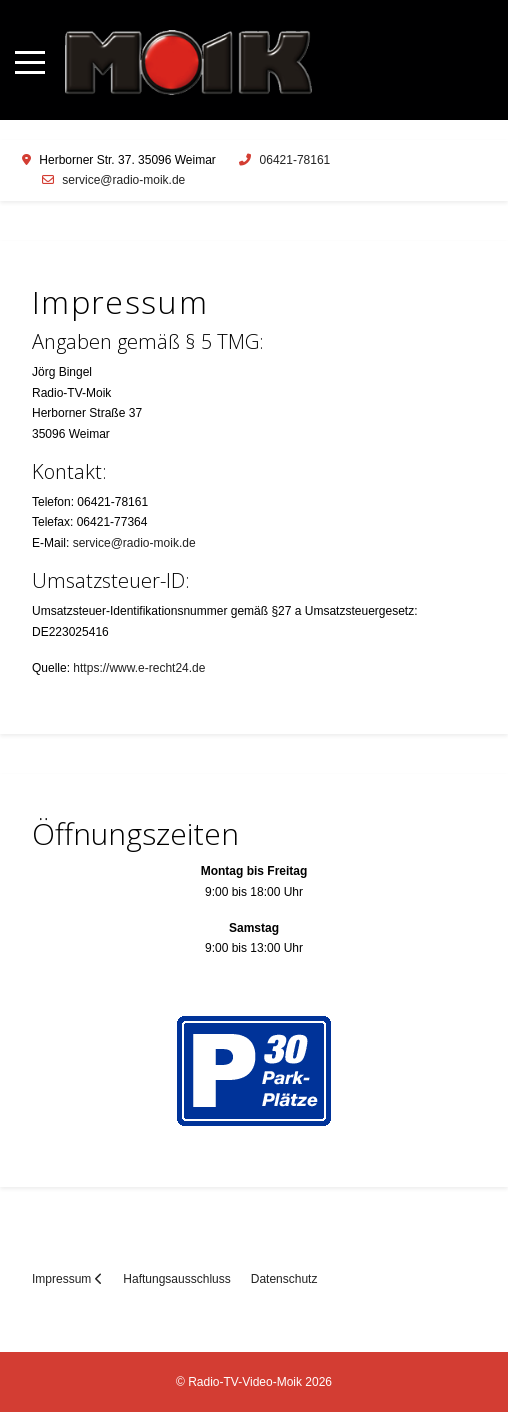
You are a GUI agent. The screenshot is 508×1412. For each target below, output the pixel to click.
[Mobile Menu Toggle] (30, 62)
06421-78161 (295, 160)
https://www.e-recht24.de (139, 668)
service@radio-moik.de (123, 180)
